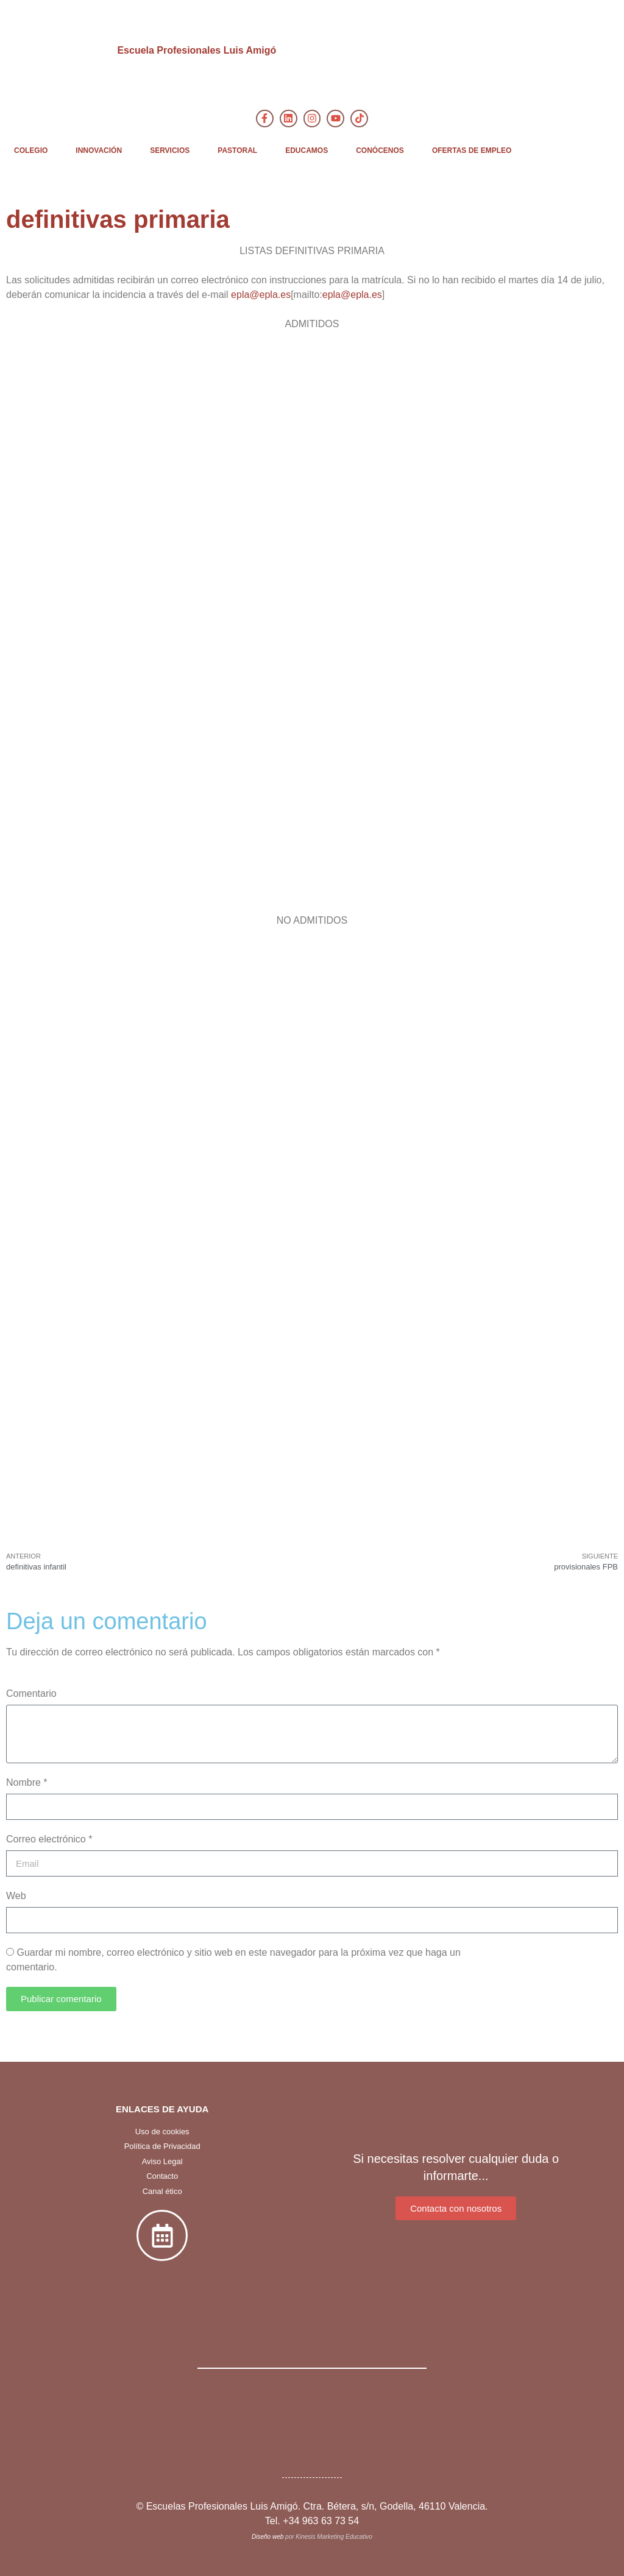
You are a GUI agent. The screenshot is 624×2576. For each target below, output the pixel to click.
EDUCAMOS (306, 150)
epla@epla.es (261, 294)
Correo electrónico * (49, 1839)
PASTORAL (237, 150)
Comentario (31, 1693)
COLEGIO (31, 150)
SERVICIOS (170, 150)
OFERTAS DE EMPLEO (471, 150)
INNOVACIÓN (99, 150)
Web (16, 1896)
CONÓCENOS (380, 150)
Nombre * (27, 1782)
